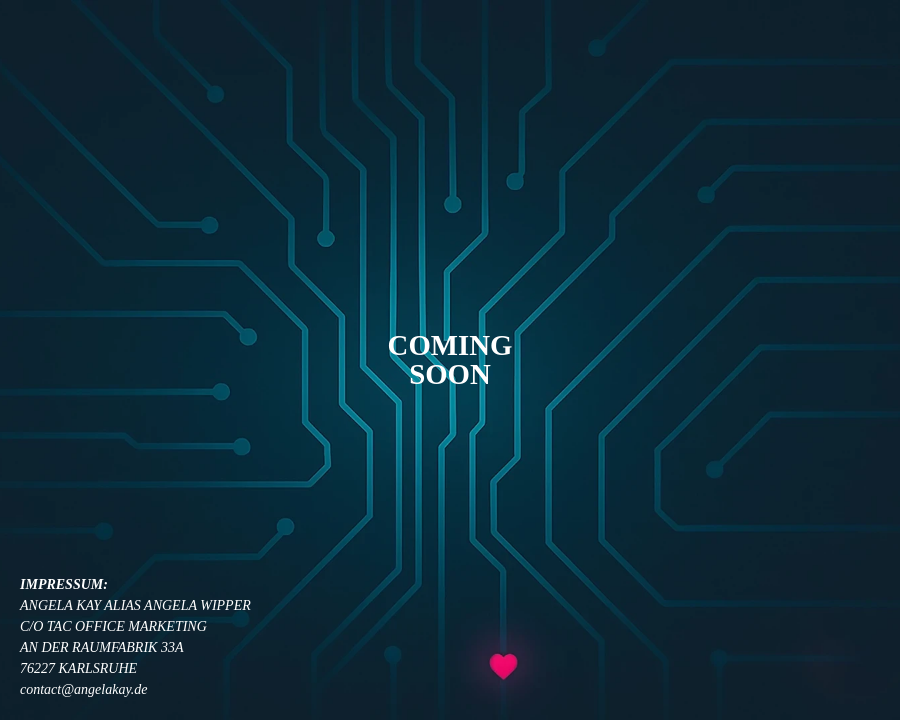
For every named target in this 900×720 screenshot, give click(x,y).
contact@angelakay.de (84, 689)
